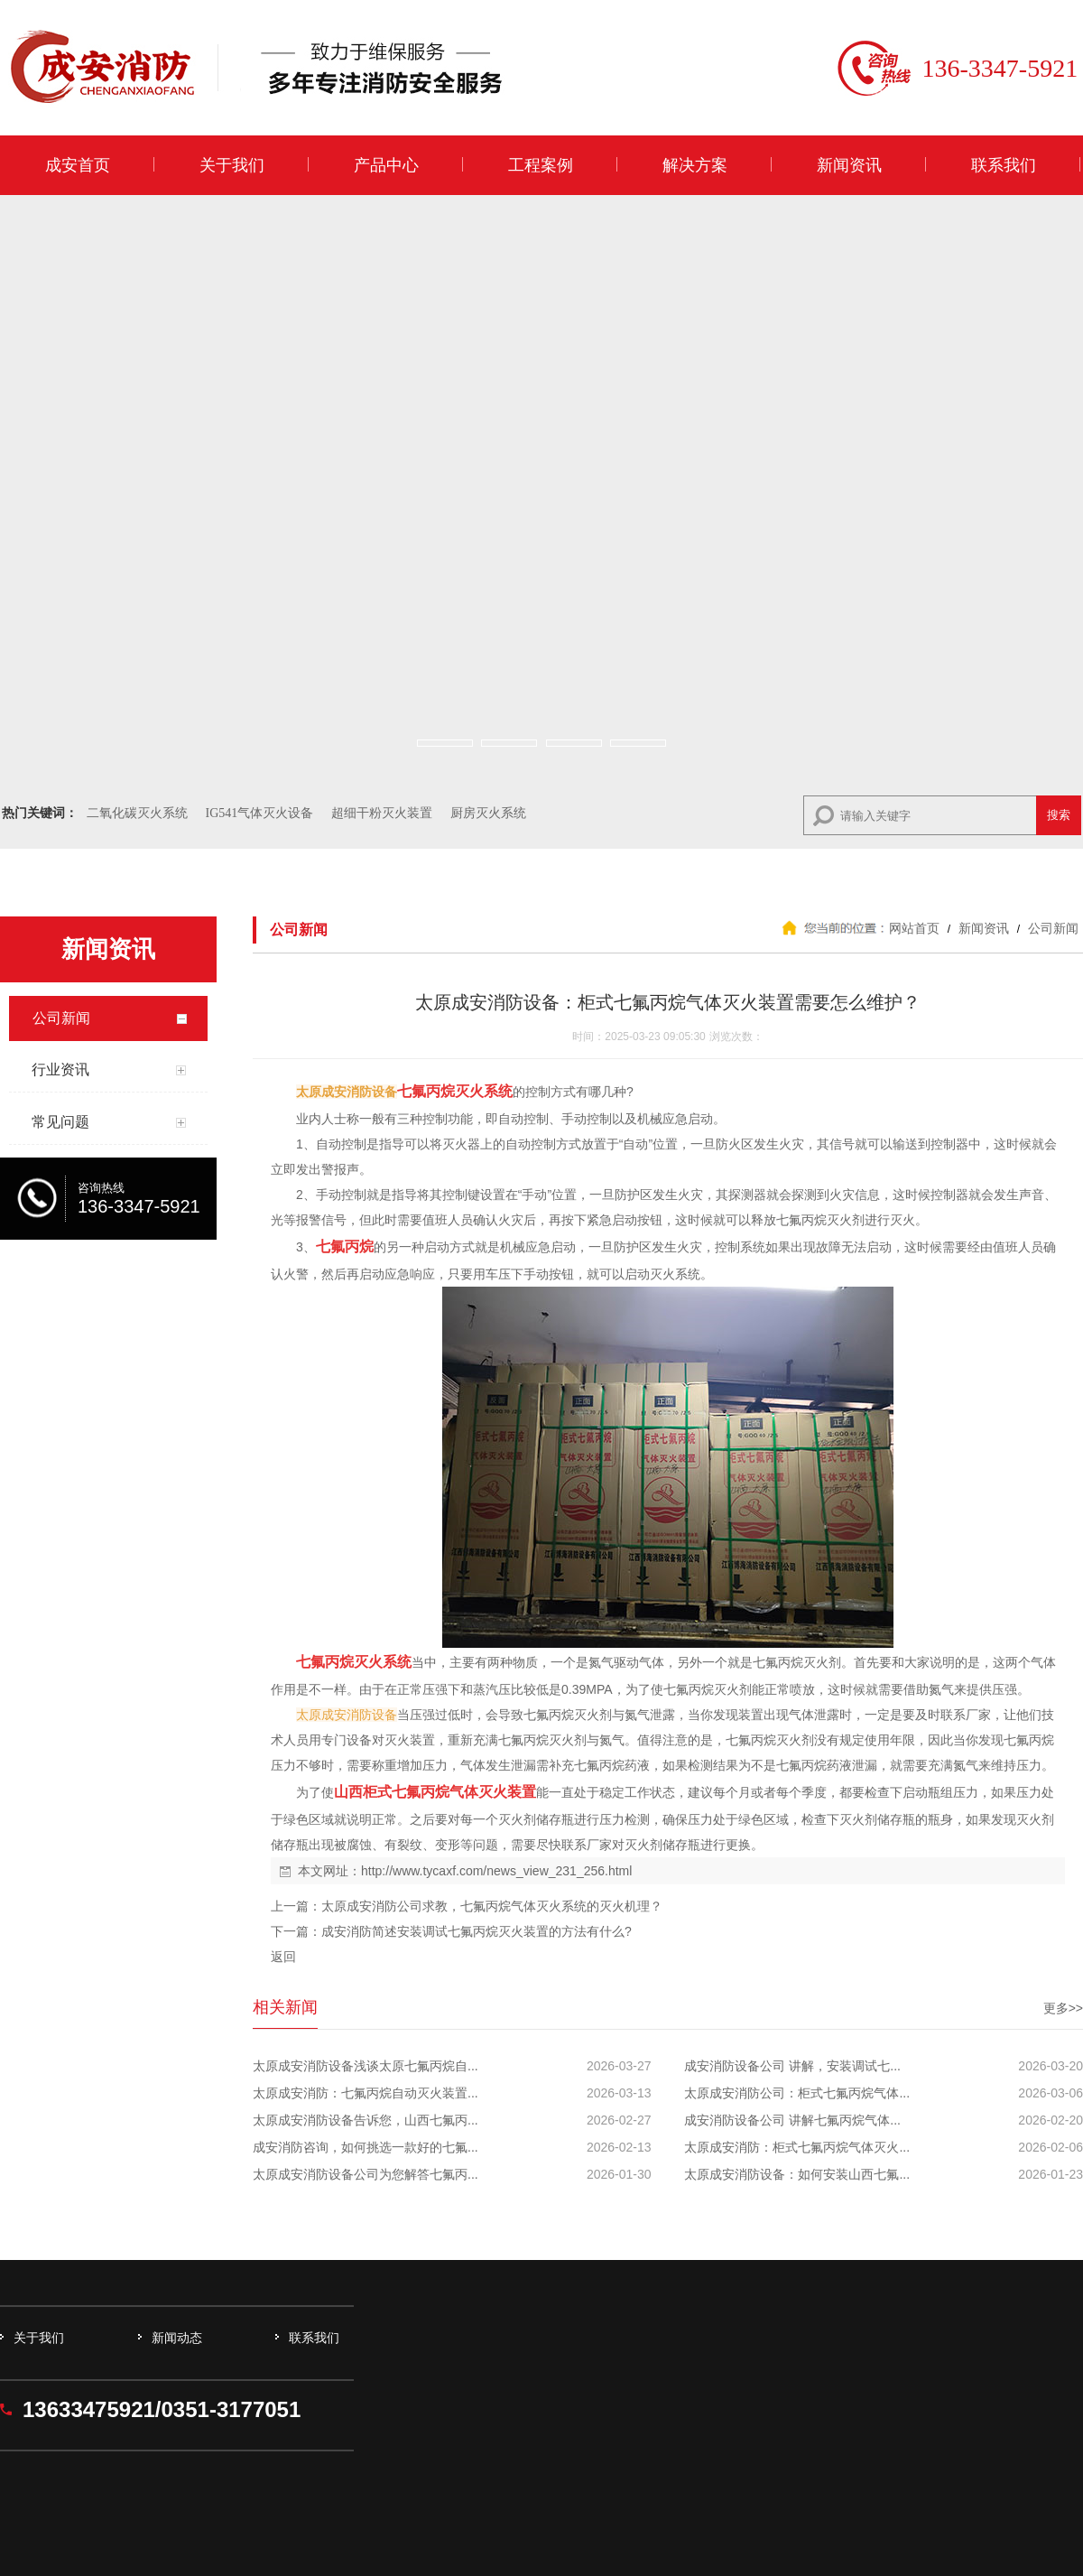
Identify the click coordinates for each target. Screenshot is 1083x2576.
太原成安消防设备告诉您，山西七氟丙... (365, 2120)
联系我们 (1003, 165)
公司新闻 (1051, 928)
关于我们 (231, 165)
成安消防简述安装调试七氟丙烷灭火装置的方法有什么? (476, 1931)
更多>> (1063, 2008)
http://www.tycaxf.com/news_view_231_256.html (496, 1871)
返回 (283, 1956)
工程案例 (540, 165)
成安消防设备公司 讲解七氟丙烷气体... (792, 2120)
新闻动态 (177, 2337)
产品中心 (386, 165)
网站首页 (914, 928)
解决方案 (694, 165)
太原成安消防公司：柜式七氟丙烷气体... (797, 2093)
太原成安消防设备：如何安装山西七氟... (797, 2174)
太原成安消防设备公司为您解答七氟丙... (365, 2174)
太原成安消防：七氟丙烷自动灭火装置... (365, 2093)
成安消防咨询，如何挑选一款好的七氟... (365, 2147)
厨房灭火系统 (488, 813)
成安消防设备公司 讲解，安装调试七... (792, 2066)
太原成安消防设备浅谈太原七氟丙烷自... (365, 2066)
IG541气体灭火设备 (260, 813)
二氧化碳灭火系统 (137, 813)
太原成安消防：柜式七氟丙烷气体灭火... (797, 2147)
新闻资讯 (849, 165)
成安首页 (77, 165)
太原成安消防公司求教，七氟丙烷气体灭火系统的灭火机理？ (491, 1906)
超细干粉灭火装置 (381, 813)
